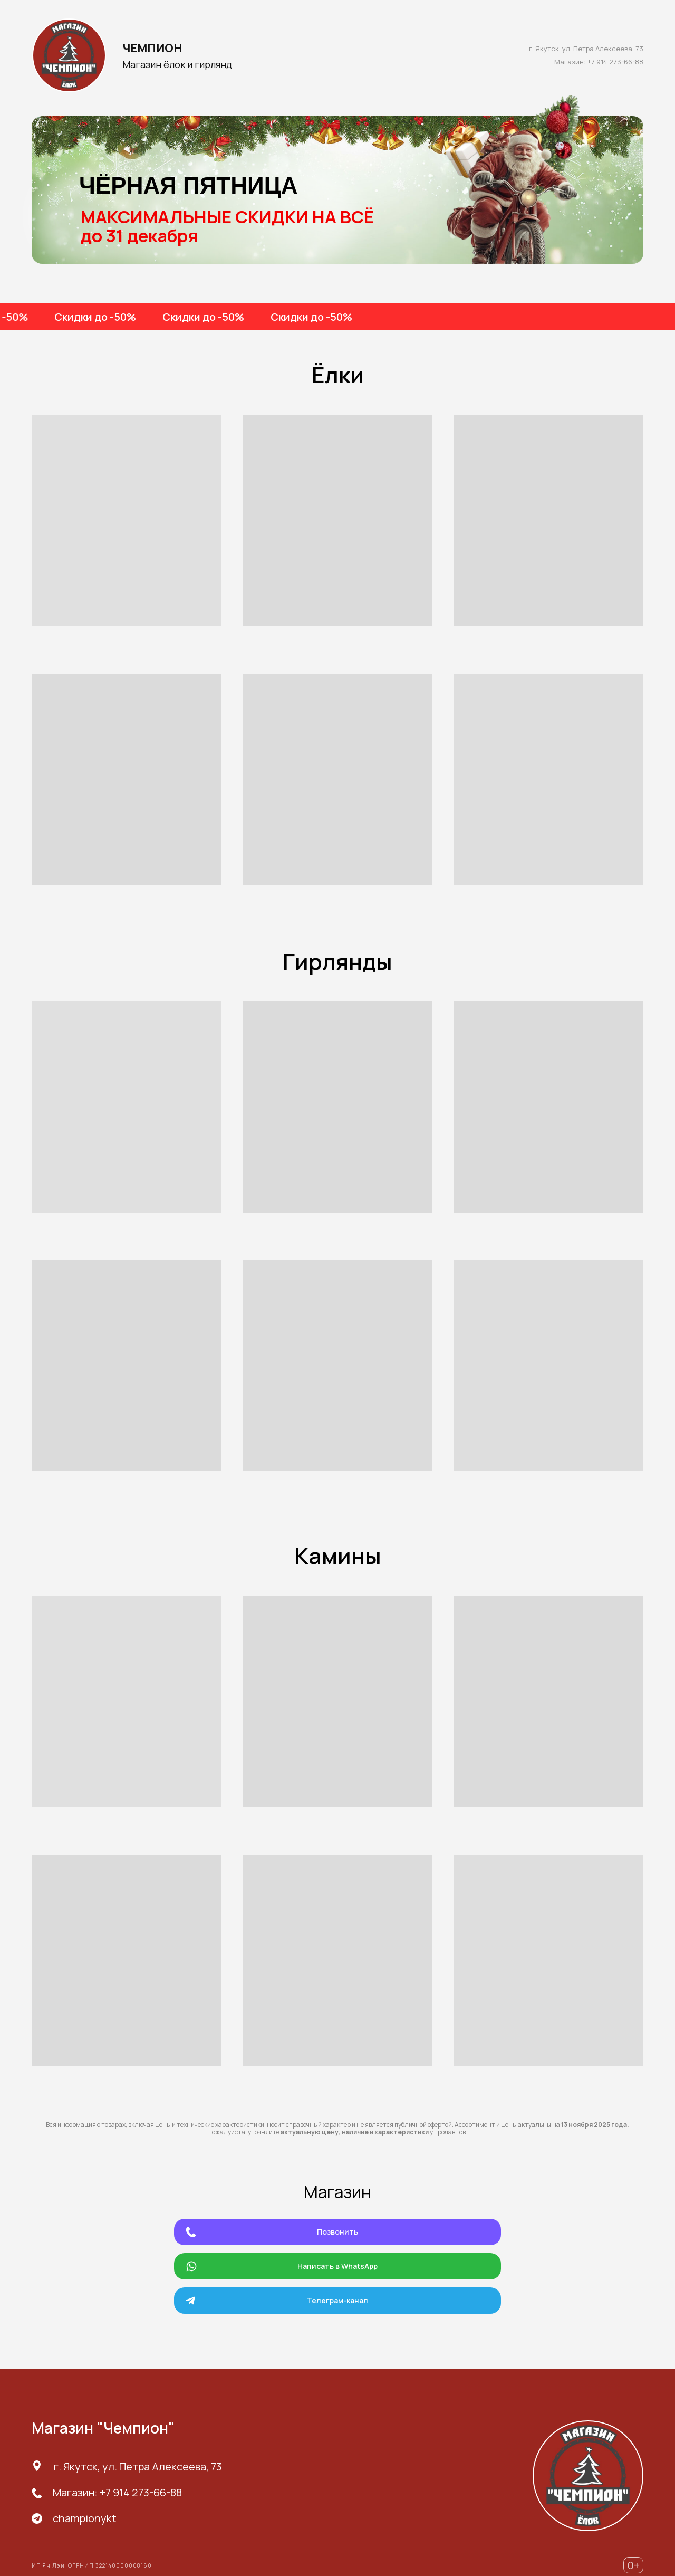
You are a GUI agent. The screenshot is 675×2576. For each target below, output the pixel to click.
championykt (85, 2518)
